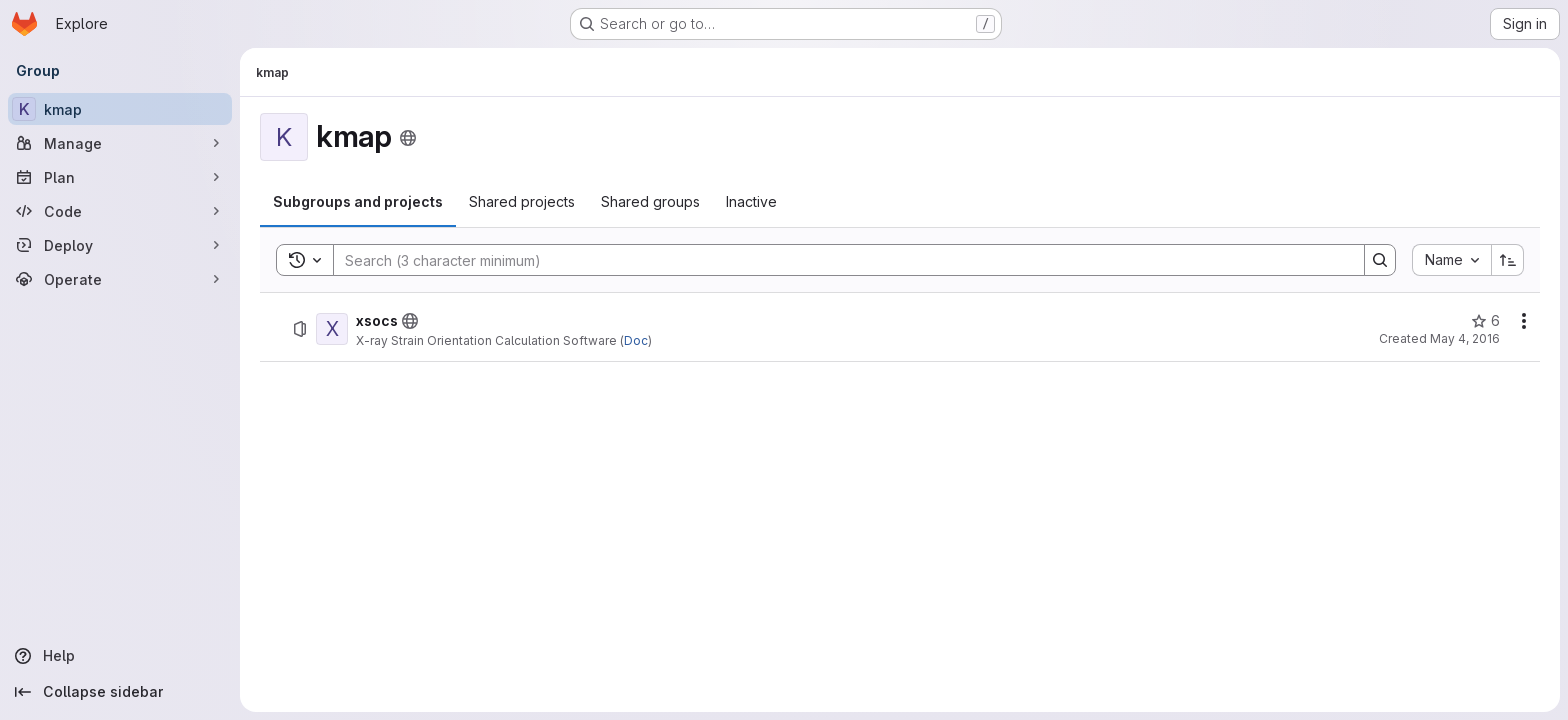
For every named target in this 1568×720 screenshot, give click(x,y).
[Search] (839, 260)
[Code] (120, 211)
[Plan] (120, 177)
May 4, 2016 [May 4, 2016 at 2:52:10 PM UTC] (1465, 338)
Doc (636, 340)
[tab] (358, 202)
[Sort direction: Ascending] (1508, 260)
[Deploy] (120, 245)
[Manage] (120, 143)
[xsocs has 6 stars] (1485, 321)
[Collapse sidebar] (120, 692)
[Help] (120, 656)
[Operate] (120, 279)
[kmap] (120, 109)
